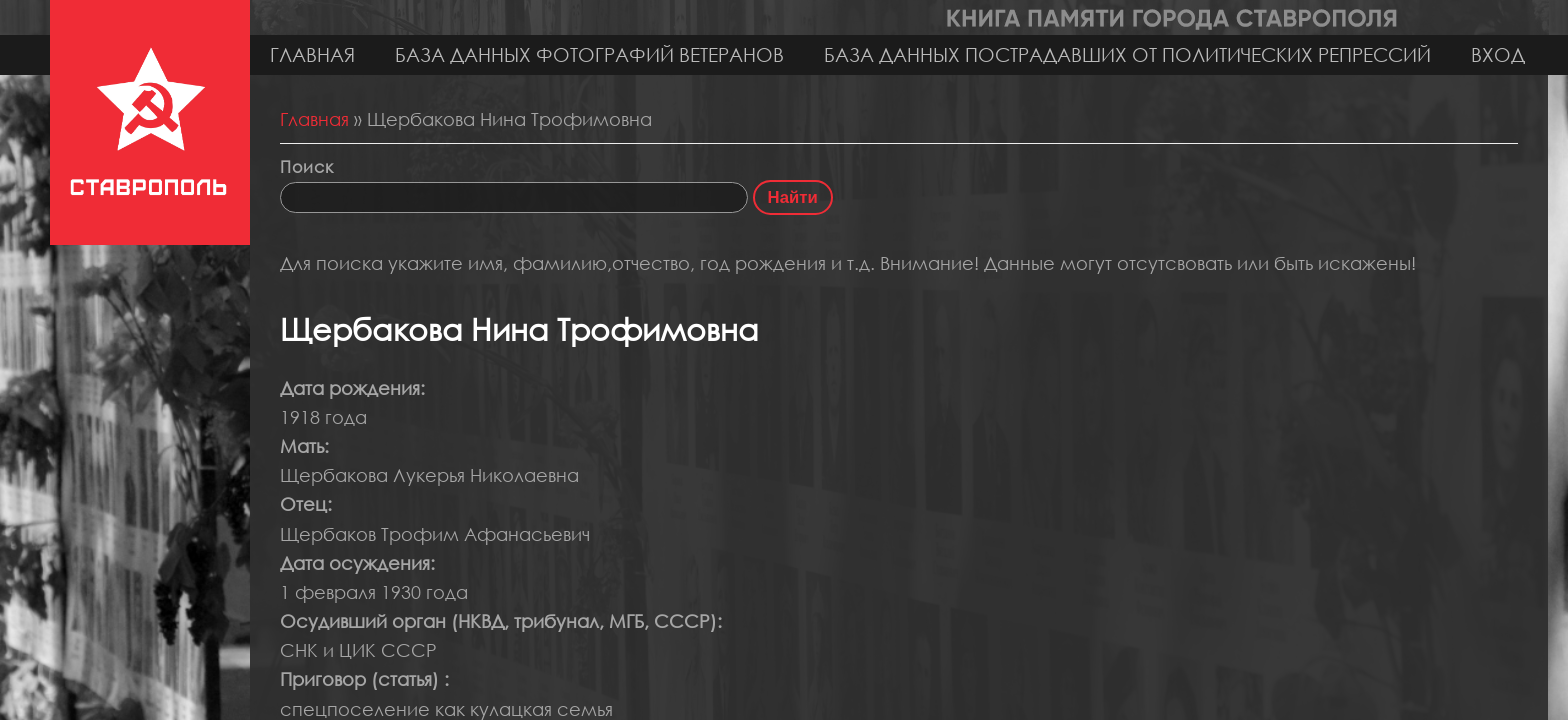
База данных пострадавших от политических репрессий (1127, 54)
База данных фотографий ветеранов (589, 54)
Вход (1498, 54)
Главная (312, 54)
